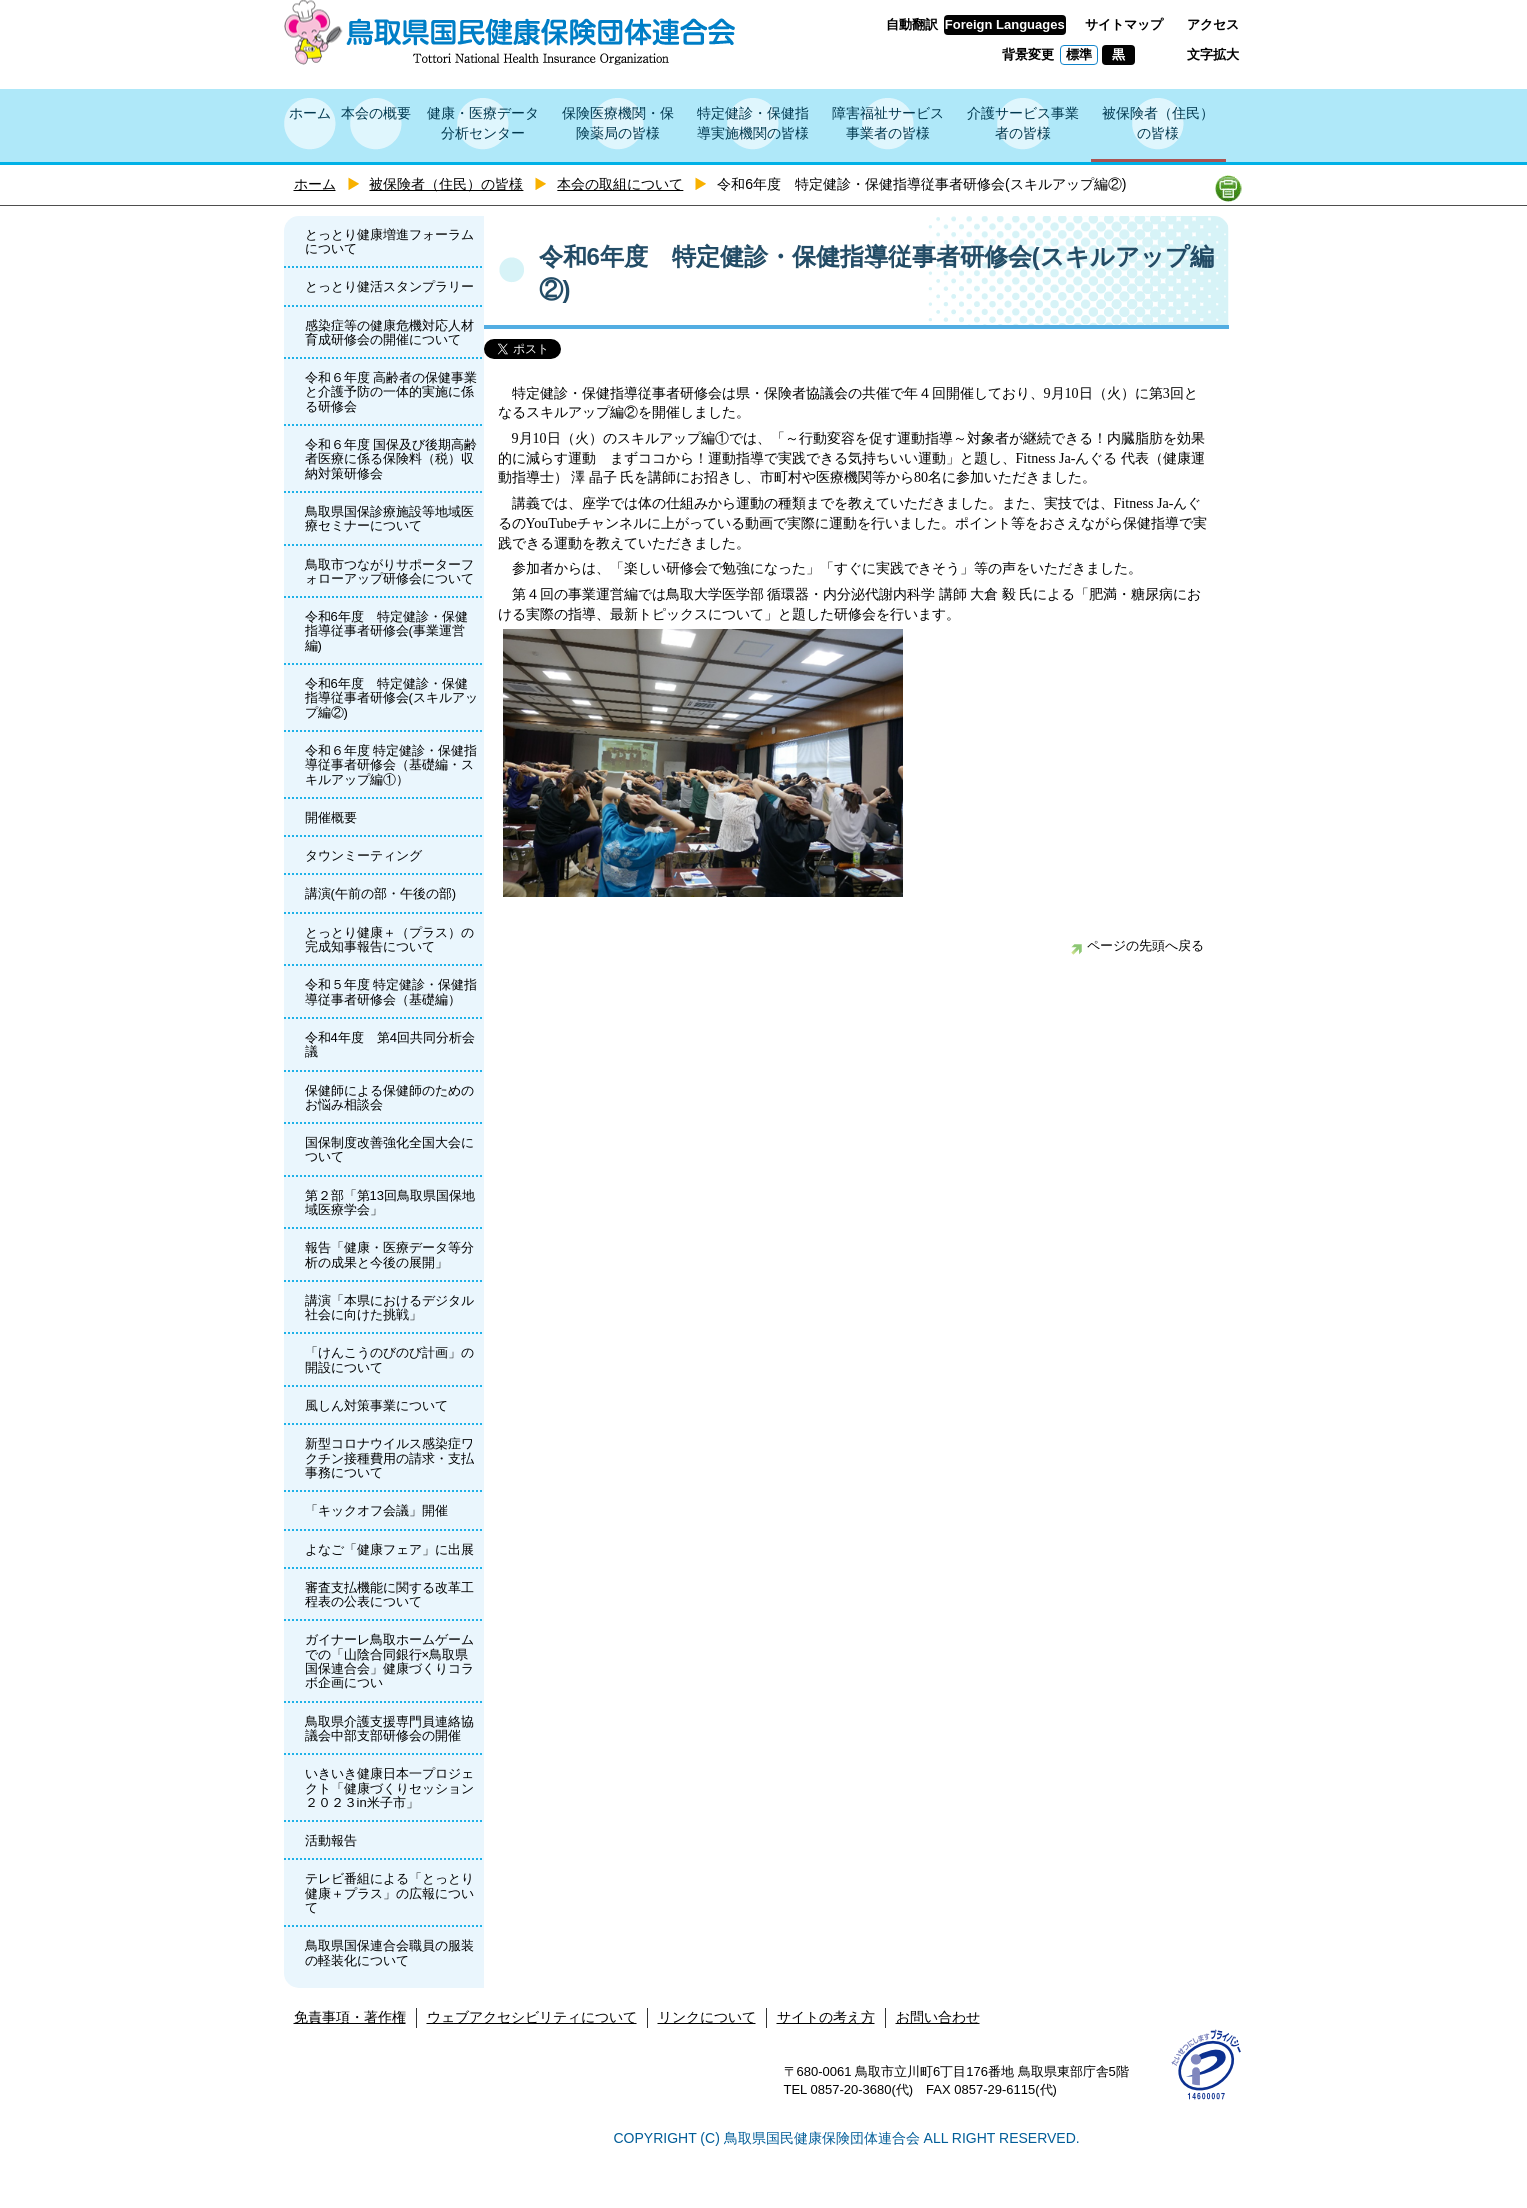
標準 (1079, 54)
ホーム (310, 113)
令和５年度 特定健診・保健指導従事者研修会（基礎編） (391, 991)
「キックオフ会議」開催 (376, 1510)
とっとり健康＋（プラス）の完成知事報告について (389, 939)
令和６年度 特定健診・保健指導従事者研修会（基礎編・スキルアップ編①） (391, 765)
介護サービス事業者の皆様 (1023, 123)
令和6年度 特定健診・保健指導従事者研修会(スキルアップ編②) (391, 698)
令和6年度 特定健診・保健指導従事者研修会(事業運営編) (386, 631)
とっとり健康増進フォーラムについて (389, 241)
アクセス (1213, 24)
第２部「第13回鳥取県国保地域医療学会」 (390, 1202)
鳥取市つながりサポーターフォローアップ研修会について (389, 571)
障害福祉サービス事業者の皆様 (888, 123)
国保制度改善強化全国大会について (389, 1149)
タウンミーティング (363, 855)
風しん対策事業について (376, 1405)
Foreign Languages (1005, 24)
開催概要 (331, 817)
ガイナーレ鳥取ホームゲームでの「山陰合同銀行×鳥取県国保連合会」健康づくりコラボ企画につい (389, 1661)
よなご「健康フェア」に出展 (389, 1549)
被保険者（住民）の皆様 (1158, 123)
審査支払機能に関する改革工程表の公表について (389, 1594)
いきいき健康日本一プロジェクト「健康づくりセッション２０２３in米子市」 (389, 1788)
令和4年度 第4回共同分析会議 (390, 1044)
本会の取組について (620, 184)
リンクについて (707, 2017)
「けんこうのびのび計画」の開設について (389, 1359)
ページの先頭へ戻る (1137, 945)
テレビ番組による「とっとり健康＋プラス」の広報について (389, 1893)
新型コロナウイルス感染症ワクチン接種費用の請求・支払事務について (389, 1458)
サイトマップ (1124, 24)
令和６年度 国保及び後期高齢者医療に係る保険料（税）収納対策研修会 (391, 459)
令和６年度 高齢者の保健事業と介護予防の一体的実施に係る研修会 (391, 392)
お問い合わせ (938, 2017)
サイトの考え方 (826, 2017)
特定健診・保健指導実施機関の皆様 (753, 123)
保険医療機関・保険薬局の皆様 (618, 123)
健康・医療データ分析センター (483, 123)
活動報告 (331, 1840)
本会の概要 (376, 113)
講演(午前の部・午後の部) (381, 893)
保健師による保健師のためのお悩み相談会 (389, 1097)
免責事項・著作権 (350, 2017)
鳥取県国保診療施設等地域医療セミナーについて (389, 518)
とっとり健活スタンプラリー (389, 286)
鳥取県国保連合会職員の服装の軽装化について (389, 1952)
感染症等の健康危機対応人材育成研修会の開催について (389, 332)
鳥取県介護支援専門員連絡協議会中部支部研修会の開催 (389, 1728)
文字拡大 (1213, 54)
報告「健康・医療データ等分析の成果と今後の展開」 (389, 1254)
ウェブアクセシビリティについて (532, 2017)
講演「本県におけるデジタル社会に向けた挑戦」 (389, 1307)
